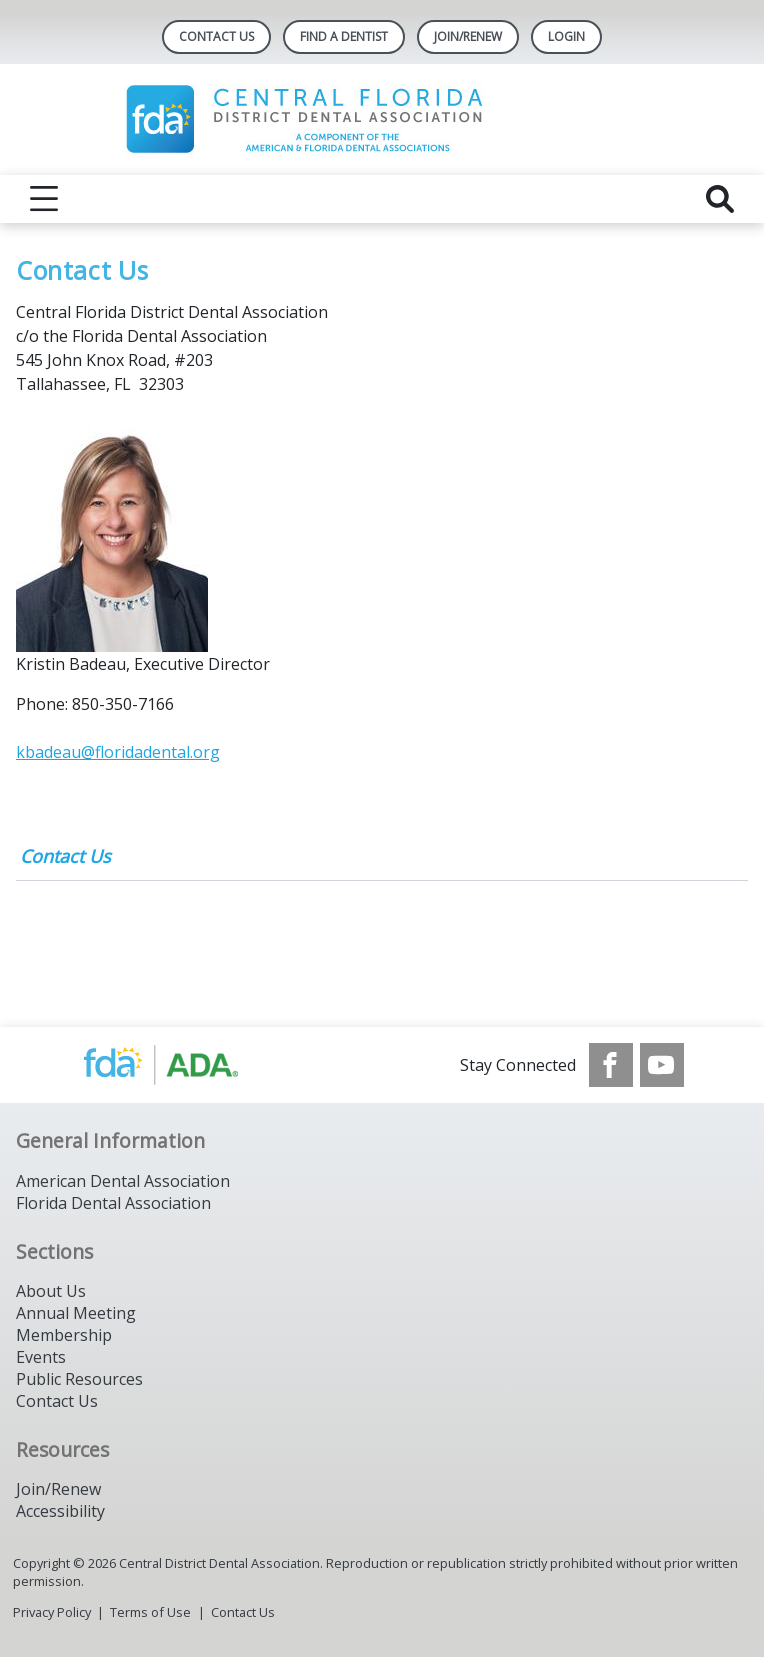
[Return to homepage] (382, 119)
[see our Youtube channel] (662, 1065)
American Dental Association (123, 1181)
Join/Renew (468, 36)
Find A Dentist (344, 36)
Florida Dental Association (113, 1203)
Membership (64, 1335)
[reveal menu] (44, 199)
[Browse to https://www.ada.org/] (181, 1065)
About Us (51, 1291)
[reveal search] (720, 199)
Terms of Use (150, 1612)
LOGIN (566, 36)
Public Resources (79, 1379)
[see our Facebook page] (611, 1065)
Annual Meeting (76, 1313)
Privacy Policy (52, 1612)
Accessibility (60, 1511)
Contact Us (216, 36)
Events (41, 1357)
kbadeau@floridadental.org (118, 752)
